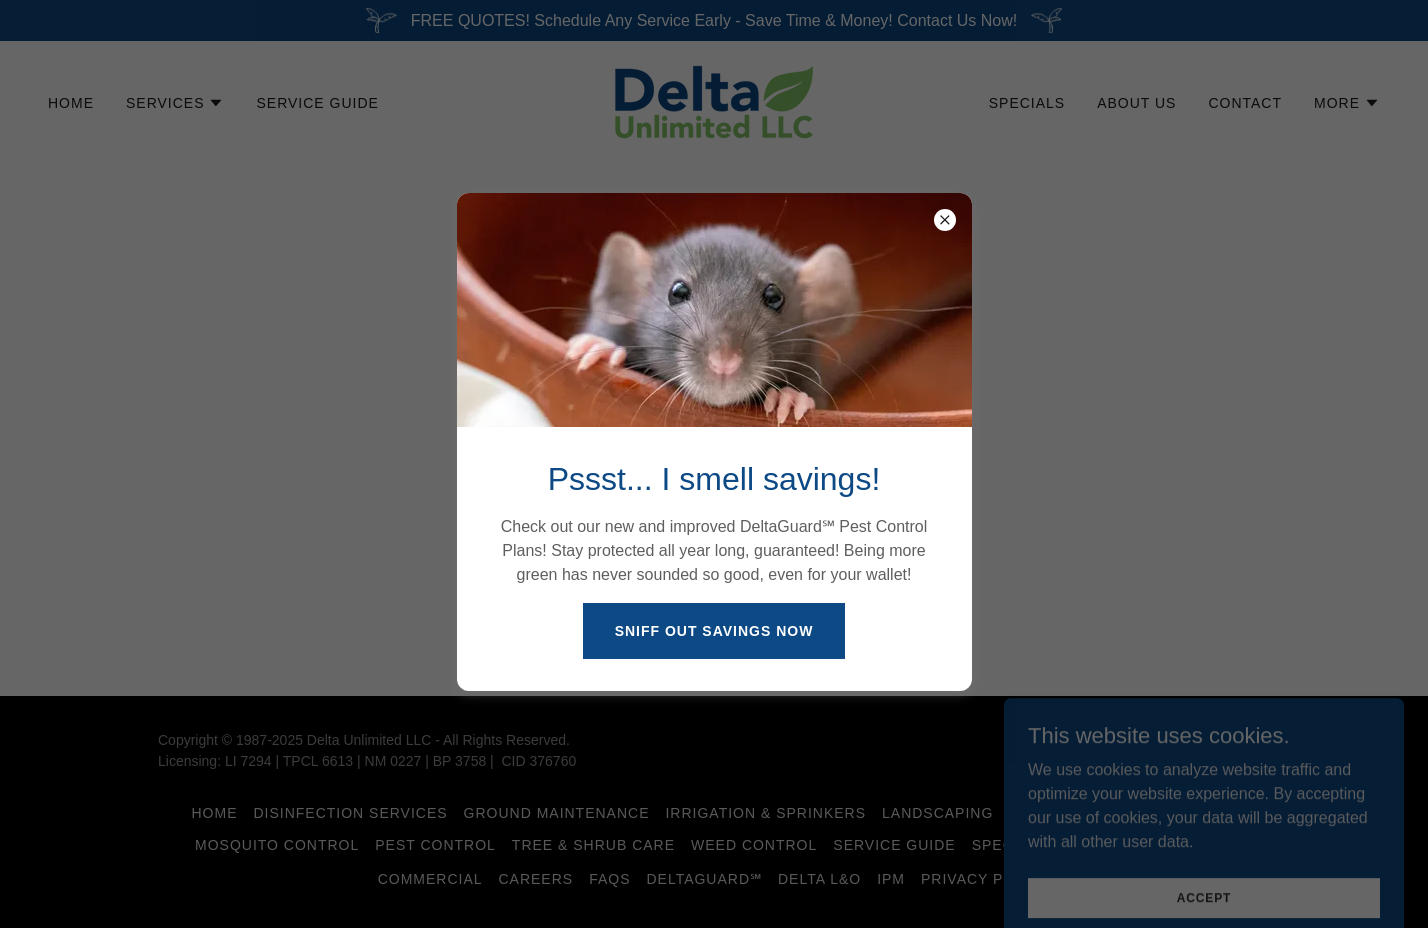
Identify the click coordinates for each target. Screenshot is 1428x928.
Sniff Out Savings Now (714, 631)
